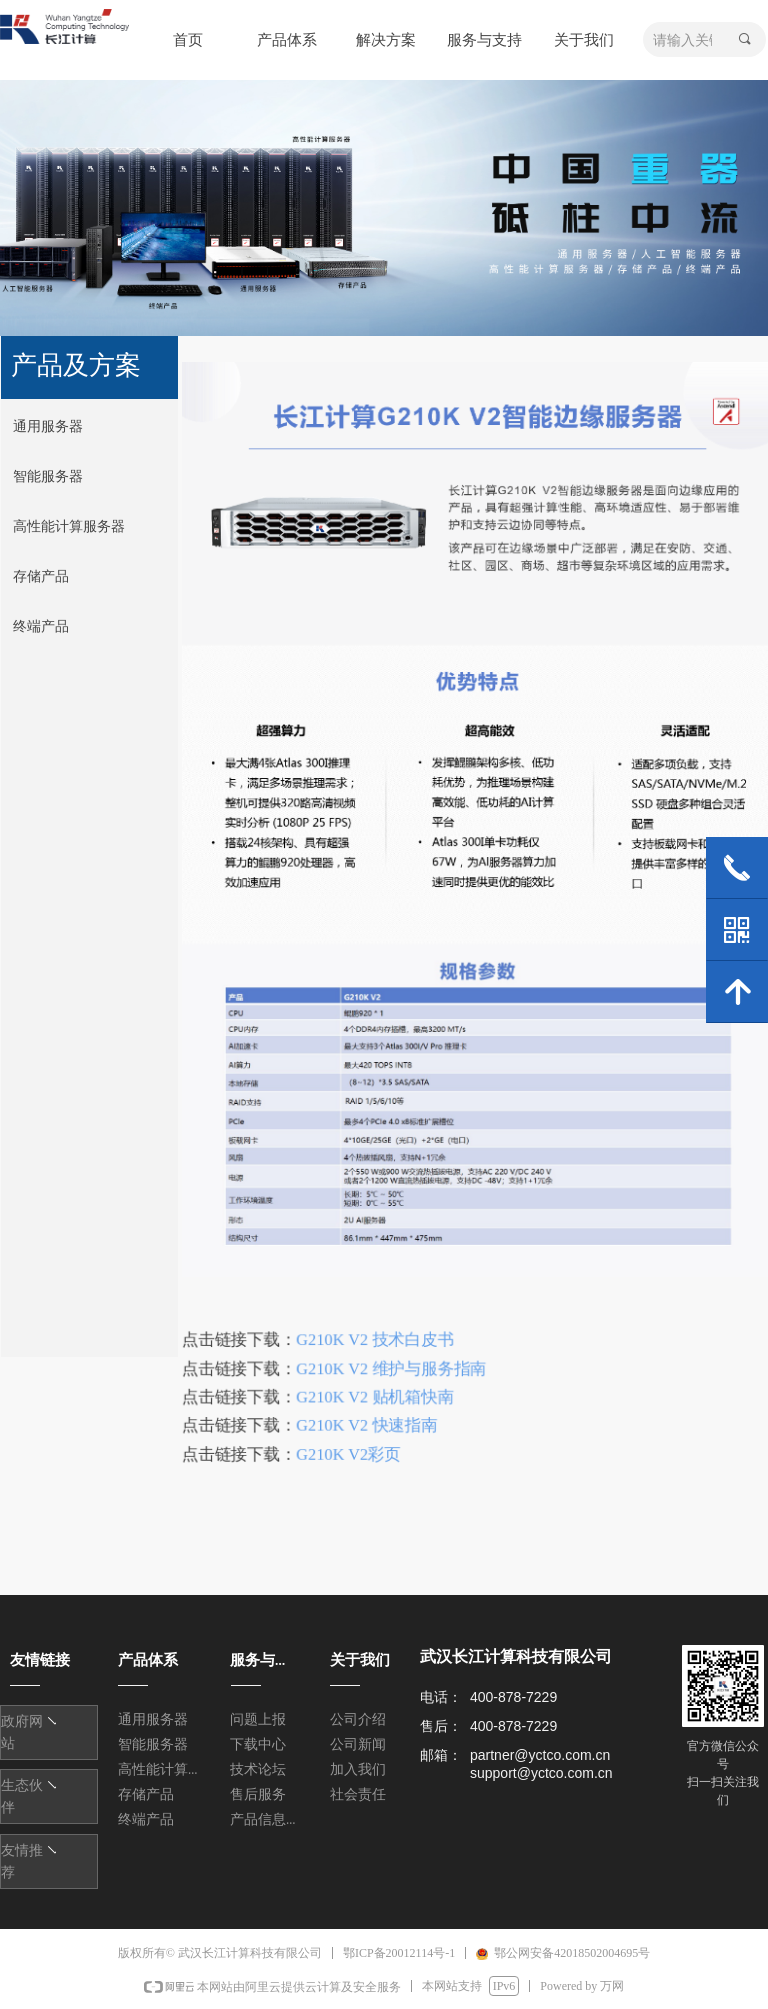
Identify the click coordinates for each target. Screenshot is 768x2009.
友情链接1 (38, 1723)
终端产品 (41, 626)
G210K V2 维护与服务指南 (393, 1359)
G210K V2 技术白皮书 (377, 1331)
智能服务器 (48, 476)
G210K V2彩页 (351, 1443)
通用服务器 (48, 426)
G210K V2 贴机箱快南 (377, 1387)
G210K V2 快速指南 (369, 1415)
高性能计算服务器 (69, 526)
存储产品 (41, 576)
